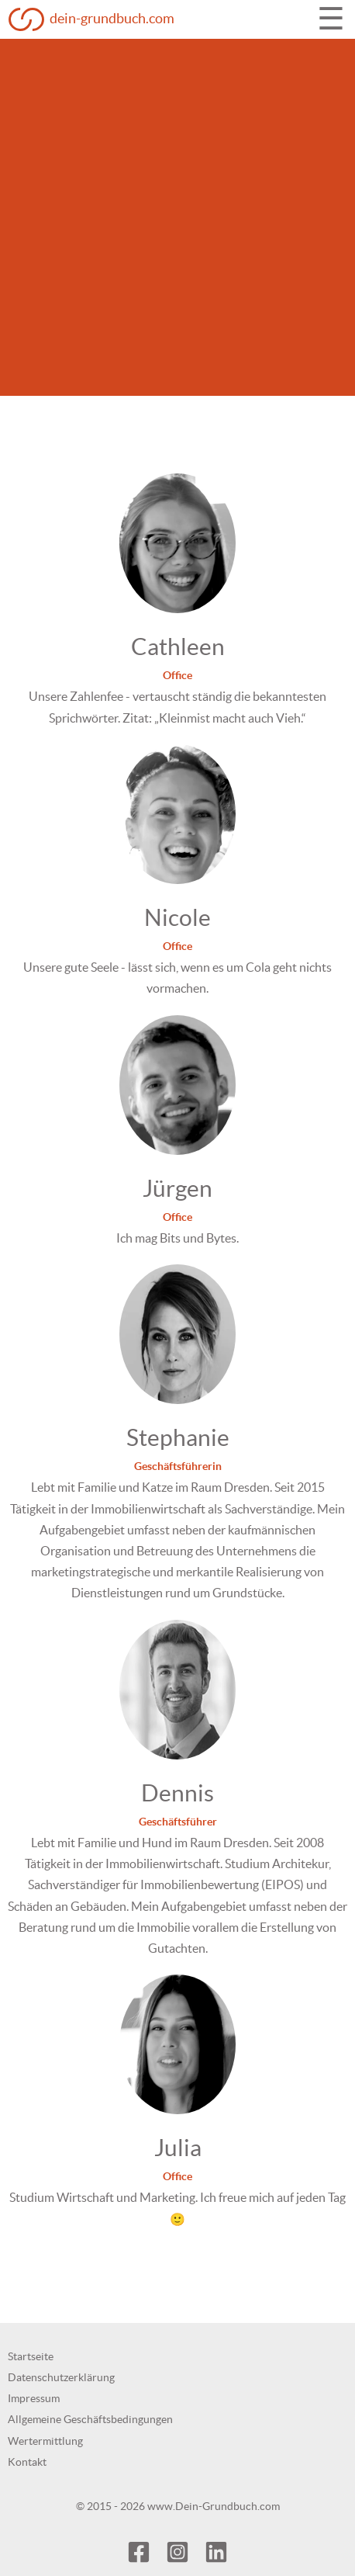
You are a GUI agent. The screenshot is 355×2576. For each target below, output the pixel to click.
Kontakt (27, 2462)
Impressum (34, 2398)
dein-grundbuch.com (112, 18)
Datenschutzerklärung (61, 2377)
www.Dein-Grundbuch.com (213, 2506)
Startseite (30, 2356)
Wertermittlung (45, 2441)
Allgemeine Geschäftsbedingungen (90, 2419)
